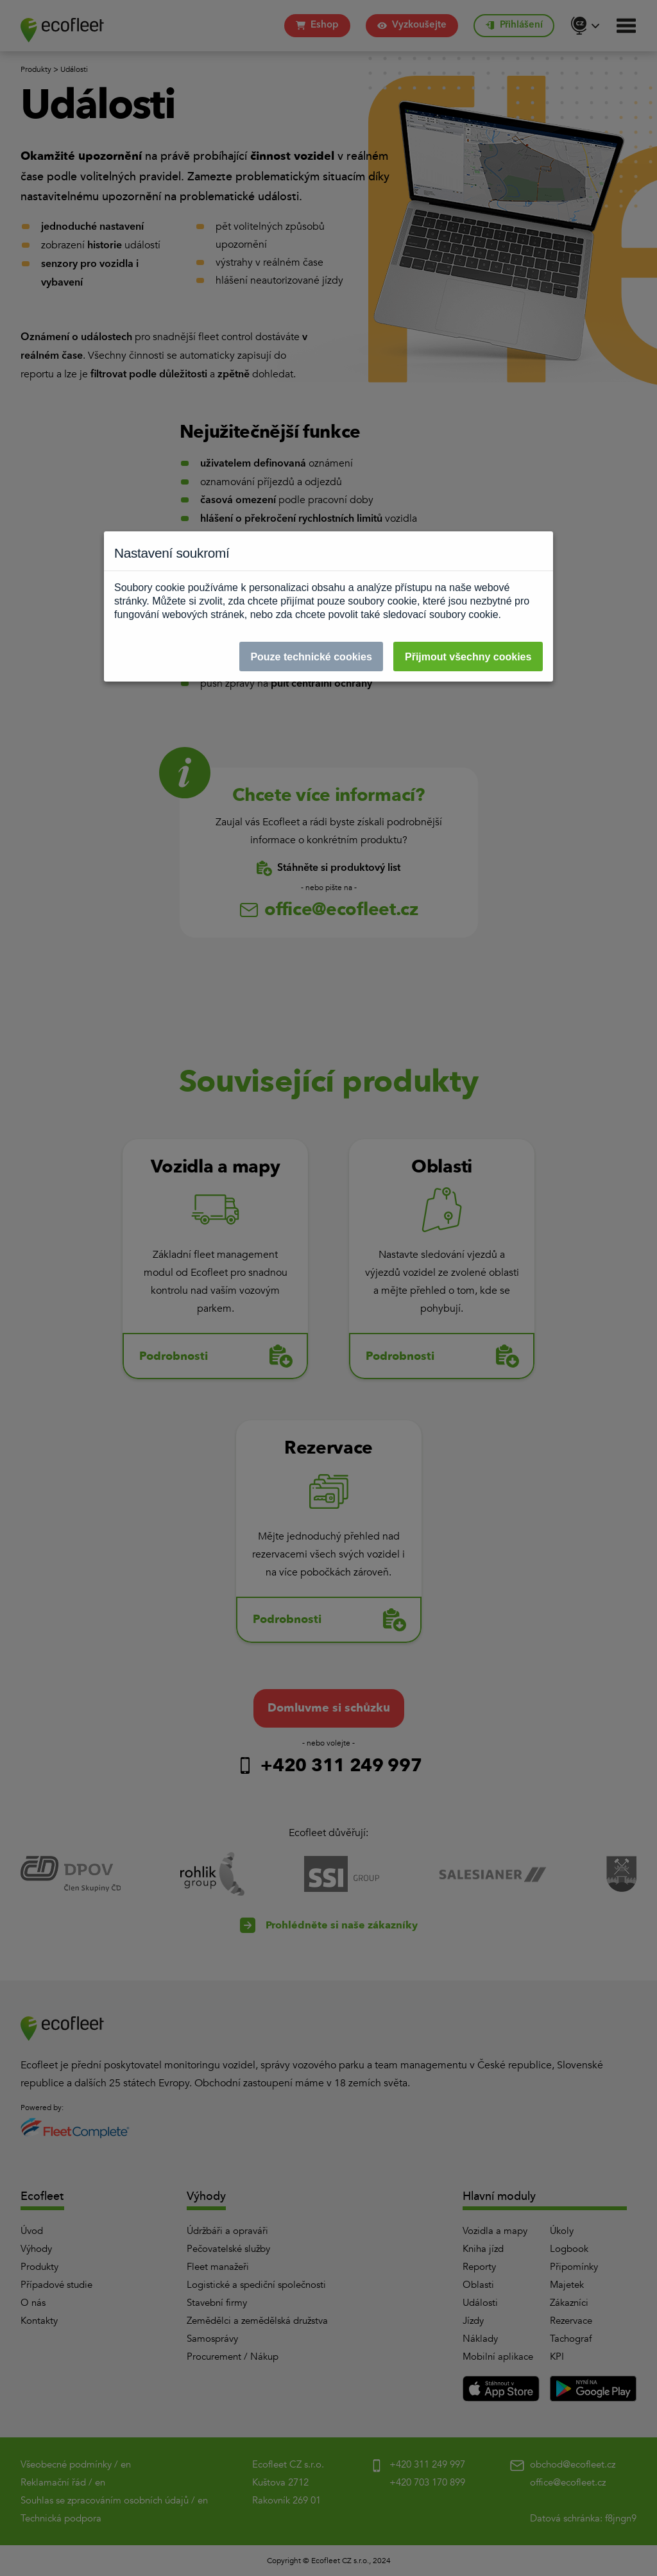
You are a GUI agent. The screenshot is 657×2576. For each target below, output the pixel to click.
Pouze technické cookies (310, 656)
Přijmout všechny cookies (468, 656)
